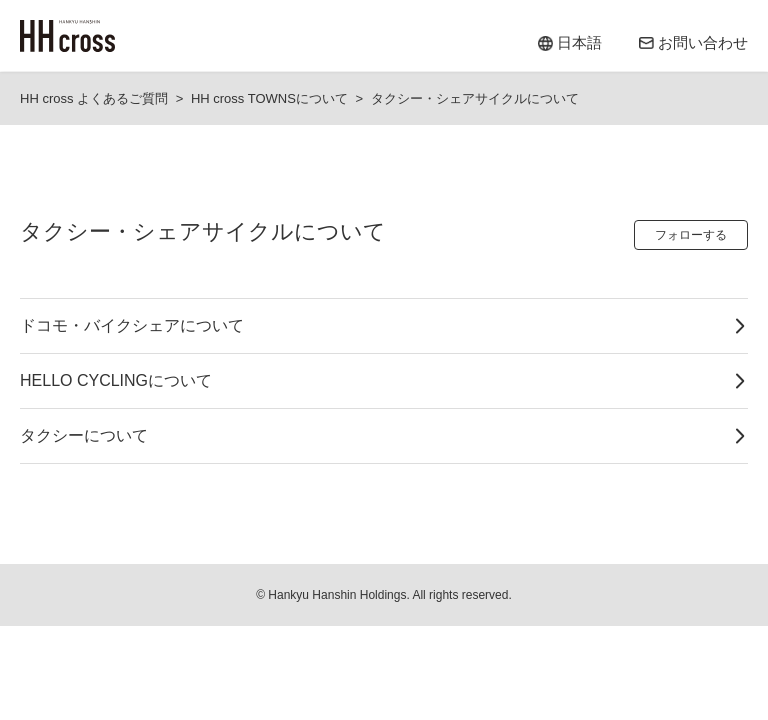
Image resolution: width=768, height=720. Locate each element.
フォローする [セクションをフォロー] (691, 235)
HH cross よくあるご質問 (94, 98)
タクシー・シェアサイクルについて (475, 98)
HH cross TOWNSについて (269, 98)
